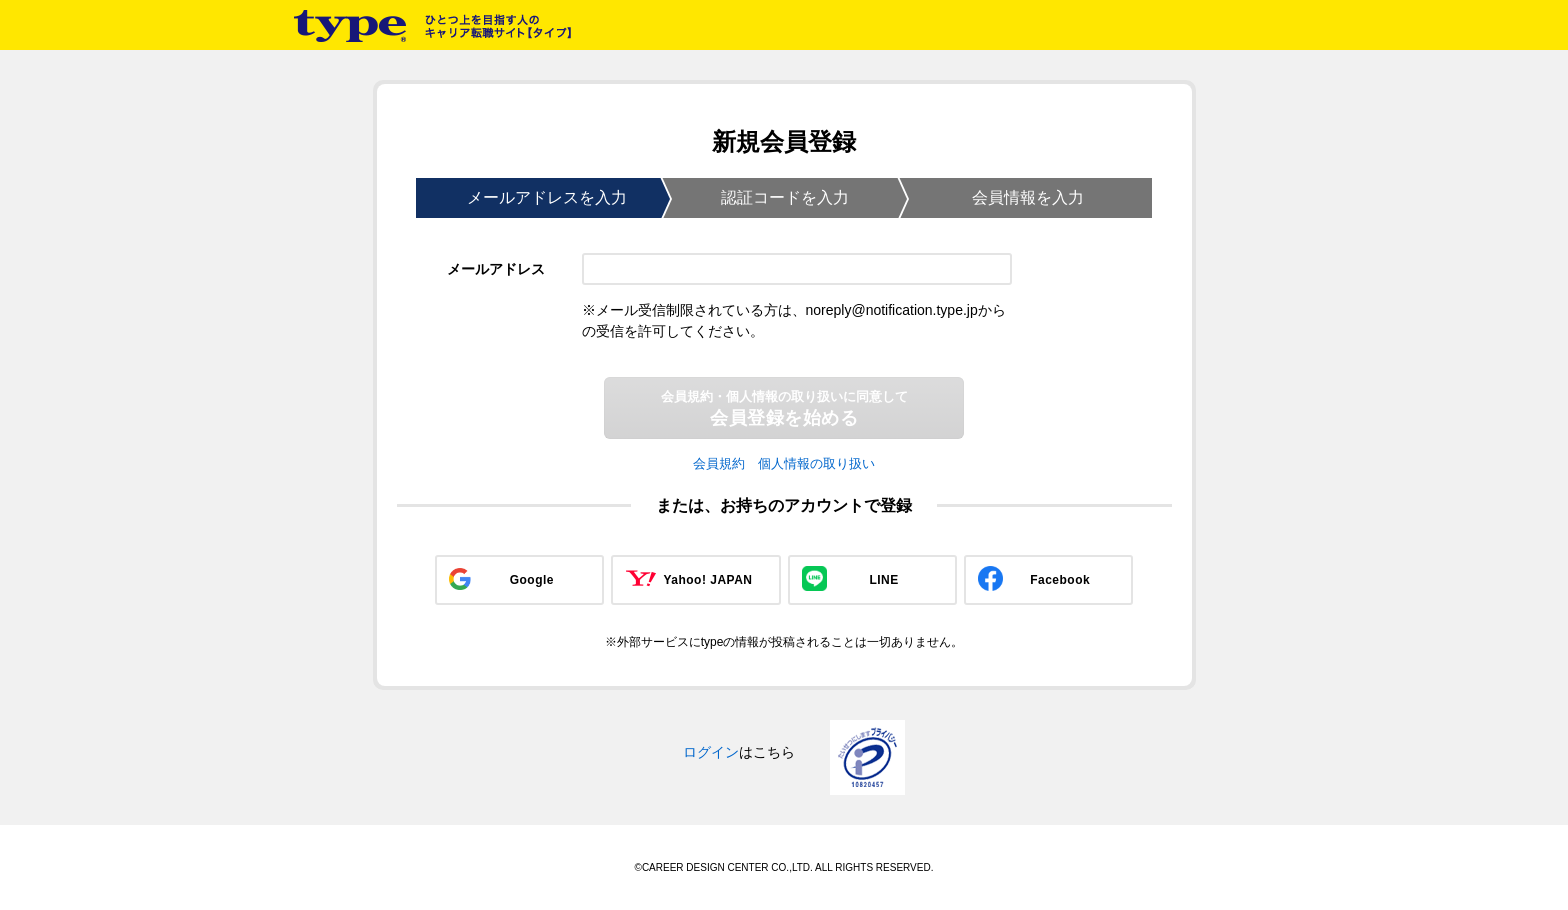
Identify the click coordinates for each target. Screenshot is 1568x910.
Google (532, 580)
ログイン (711, 752)
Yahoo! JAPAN (707, 580)
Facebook (1060, 580)
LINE (883, 580)
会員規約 (719, 463)
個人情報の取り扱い (816, 463)
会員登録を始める (784, 408)
